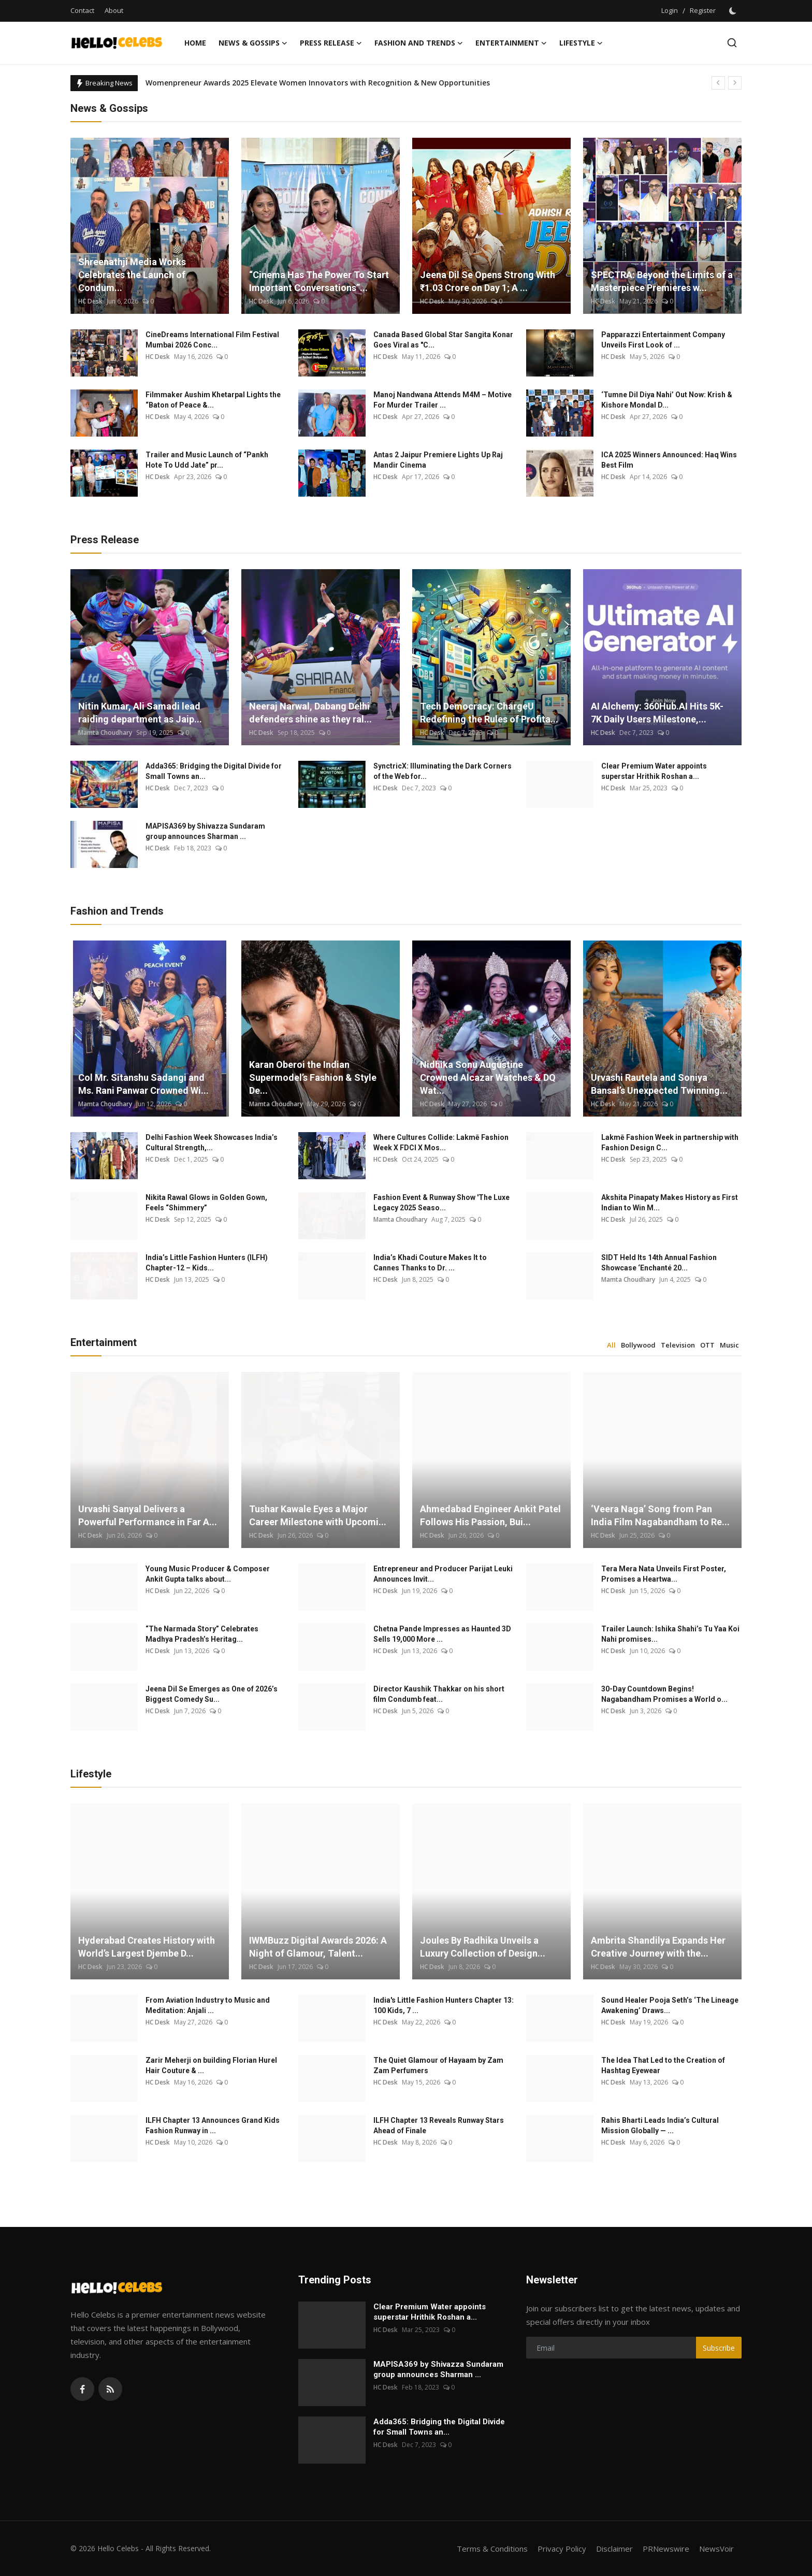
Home (195, 43)
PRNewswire (666, 2548)
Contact (82, 10)
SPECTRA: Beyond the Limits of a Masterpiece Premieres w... (662, 281)
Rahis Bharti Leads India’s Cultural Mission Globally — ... (660, 2125)
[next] (735, 83)
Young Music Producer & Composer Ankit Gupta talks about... (208, 1574)
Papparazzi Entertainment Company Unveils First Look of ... (663, 339)
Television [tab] (678, 1345)
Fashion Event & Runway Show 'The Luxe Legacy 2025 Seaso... (441, 1202)
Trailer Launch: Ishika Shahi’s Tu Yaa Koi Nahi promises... (670, 1634)
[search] (732, 42)
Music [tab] (729, 1345)
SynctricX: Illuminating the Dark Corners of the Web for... (442, 771)
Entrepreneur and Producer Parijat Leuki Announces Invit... (443, 1574)
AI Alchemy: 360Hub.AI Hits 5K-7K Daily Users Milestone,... (657, 713)
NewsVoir (716, 2548)
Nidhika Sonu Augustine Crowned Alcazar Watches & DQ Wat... (488, 1077)
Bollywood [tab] (638, 1345)
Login (669, 10)
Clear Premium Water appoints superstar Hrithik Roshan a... (654, 771)
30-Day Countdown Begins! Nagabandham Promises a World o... (664, 1694)
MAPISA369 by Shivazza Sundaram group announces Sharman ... (205, 831)
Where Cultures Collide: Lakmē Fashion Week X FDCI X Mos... (441, 1142)
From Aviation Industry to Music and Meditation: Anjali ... (208, 2005)
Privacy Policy (562, 2548)
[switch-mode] (734, 11)
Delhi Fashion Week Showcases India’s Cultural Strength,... (212, 1142)
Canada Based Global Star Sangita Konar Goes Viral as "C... (443, 339)
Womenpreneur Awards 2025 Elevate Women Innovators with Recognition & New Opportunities (318, 83)
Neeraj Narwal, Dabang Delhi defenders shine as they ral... (310, 713)
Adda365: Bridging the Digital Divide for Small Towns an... (214, 771)
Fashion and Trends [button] (418, 43)
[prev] (718, 83)
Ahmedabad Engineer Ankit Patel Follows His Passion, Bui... (490, 1515)
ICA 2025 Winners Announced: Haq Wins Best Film (669, 460)
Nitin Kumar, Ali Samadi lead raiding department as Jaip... (140, 713)
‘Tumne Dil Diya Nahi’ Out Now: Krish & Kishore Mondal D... (666, 399)
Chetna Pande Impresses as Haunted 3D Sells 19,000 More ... (442, 1634)
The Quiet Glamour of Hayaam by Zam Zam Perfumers (438, 2065)
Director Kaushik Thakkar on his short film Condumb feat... (438, 1694)
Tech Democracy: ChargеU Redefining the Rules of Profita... (489, 713)
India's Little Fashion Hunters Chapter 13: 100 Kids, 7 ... (443, 2005)
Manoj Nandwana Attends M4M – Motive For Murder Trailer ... (442, 399)
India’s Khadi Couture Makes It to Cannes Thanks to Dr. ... (430, 1262)
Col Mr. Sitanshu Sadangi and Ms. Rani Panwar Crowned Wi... (143, 1084)
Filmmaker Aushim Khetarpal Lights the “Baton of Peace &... (213, 399)
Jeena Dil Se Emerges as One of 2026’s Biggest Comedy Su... (212, 1694)
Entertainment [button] (511, 43)
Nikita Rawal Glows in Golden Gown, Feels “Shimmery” (206, 1202)
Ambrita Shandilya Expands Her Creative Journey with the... (658, 1947)
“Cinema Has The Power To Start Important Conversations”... (319, 281)
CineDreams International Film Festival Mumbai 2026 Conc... (212, 339)
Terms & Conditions (492, 2548)
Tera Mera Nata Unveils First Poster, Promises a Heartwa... (663, 1574)
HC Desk (90, 301)
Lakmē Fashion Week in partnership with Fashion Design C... (669, 1142)
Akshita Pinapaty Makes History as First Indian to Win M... (669, 1202)
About (114, 10)
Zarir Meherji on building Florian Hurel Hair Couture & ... (211, 2065)
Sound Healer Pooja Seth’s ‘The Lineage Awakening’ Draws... (669, 2005)
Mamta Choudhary (105, 732)
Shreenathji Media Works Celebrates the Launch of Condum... (132, 274)
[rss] (110, 2389)
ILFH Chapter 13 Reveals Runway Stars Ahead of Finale (438, 2125)
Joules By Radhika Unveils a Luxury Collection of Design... (482, 1947)
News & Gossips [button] (253, 43)
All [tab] (611, 1345)
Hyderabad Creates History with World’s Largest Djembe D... (146, 1947)
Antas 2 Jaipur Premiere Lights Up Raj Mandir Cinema (438, 460)
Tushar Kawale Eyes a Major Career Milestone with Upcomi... (317, 1515)
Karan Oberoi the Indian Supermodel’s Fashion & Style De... (312, 1077)
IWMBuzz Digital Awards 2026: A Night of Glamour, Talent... (318, 1947)
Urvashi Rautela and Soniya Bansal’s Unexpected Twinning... (659, 1084)
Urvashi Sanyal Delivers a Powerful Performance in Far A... (147, 1515)
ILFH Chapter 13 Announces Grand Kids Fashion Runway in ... (213, 2125)
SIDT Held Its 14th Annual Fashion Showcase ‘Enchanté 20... (659, 1262)
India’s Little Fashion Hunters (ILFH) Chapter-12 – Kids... (207, 1262)
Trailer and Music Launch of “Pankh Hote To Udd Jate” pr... (207, 460)
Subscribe (719, 2348)
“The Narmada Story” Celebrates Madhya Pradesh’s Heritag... (202, 1634)
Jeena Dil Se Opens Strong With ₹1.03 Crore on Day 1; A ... (487, 281)
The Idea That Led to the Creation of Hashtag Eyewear (663, 2065)
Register (703, 10)
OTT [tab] (707, 1345)
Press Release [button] (331, 43)
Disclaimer (614, 2548)
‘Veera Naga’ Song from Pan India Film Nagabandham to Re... (660, 1515)
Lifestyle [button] (581, 43)
